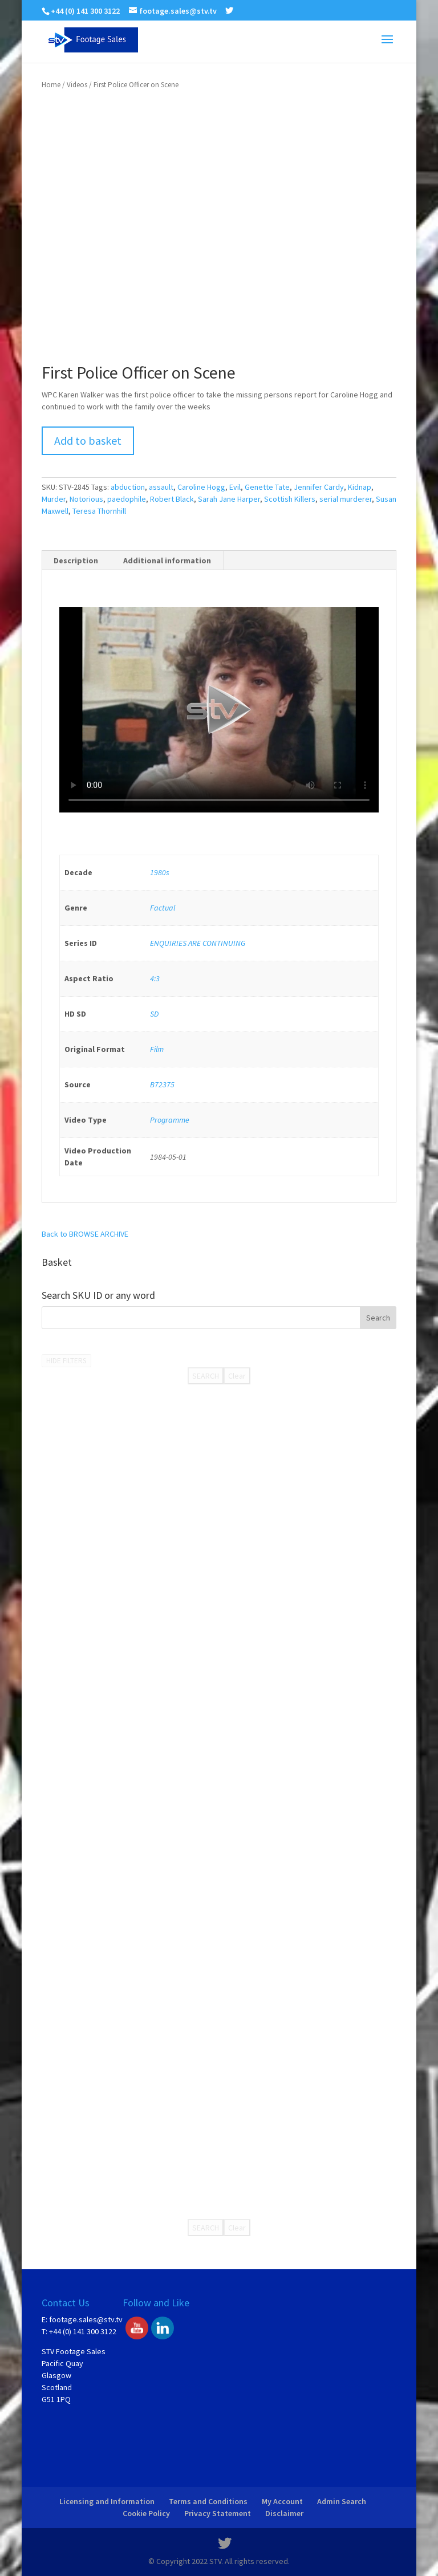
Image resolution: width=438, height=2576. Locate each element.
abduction (128, 487)
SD (154, 1014)
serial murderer (345, 499)
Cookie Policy (146, 2513)
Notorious (86, 499)
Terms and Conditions (208, 2501)
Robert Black (172, 499)
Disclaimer (284, 2513)
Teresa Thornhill (99, 511)
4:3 (155, 978)
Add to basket (87, 440)
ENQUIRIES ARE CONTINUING (197, 943)
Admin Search (341, 2501)
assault (161, 487)
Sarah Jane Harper (229, 499)
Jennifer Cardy (319, 487)
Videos (77, 85)
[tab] (76, 560)
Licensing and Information (107, 2501)
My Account (282, 2501)
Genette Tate (267, 487)
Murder (54, 499)
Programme (169, 1120)
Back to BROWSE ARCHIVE (85, 1234)
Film (157, 1049)
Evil (235, 487)
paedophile (126, 499)
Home (51, 85)
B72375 (162, 1084)
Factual (162, 908)
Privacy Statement (217, 2513)
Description (76, 560)
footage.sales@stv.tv (86, 2319)
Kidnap (359, 487)
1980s (159, 872)
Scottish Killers (289, 499)
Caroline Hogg (201, 487)
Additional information (167, 560)
